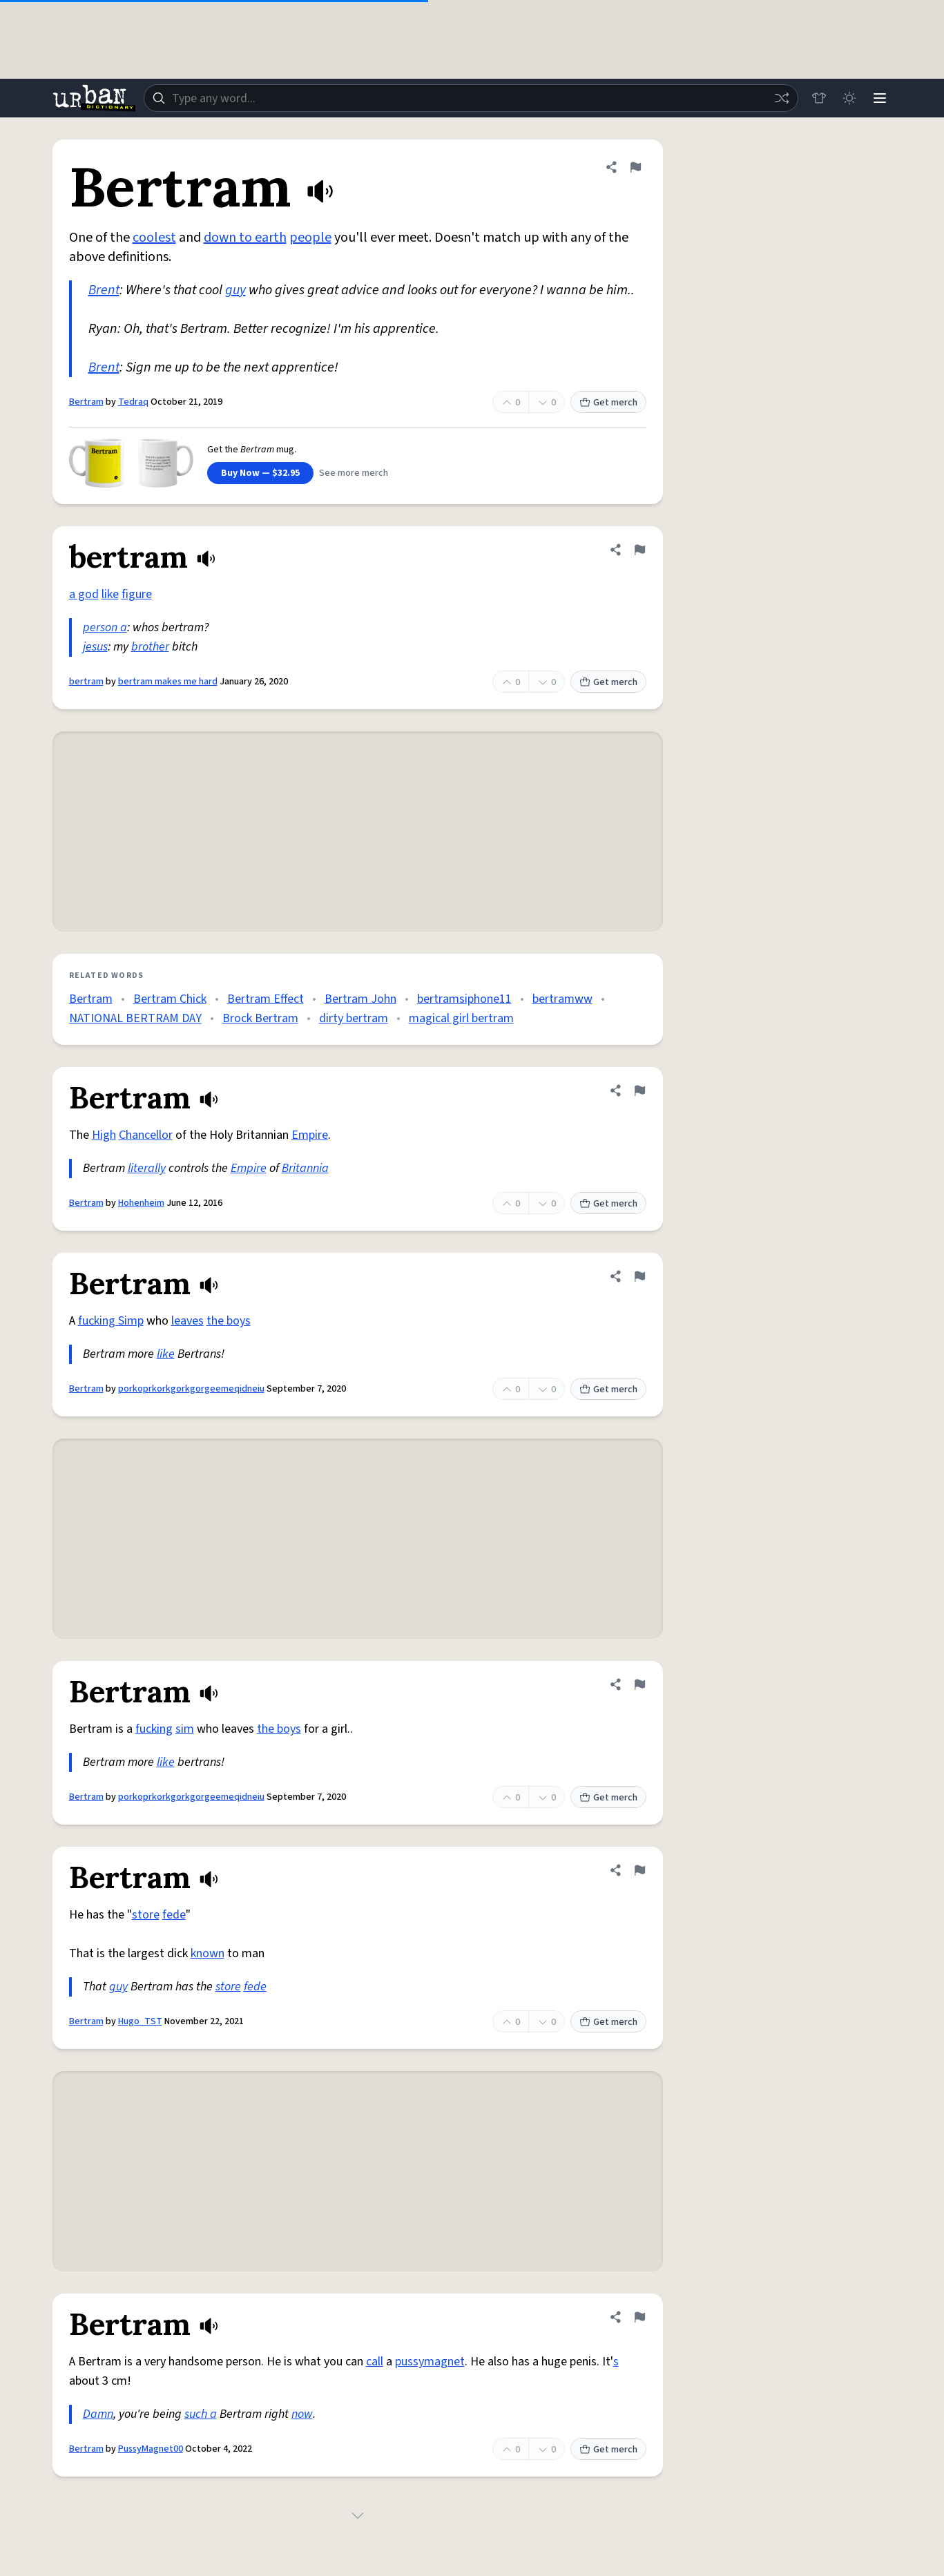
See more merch (353, 473)
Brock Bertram (260, 1018)
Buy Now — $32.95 (260, 473)
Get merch (608, 403)
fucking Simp (111, 1320)
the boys (228, 1320)
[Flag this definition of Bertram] (635, 167)
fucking (154, 1729)
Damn (98, 2414)
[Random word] (781, 98)
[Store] (819, 98)
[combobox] (471, 98)
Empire (309, 1135)
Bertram (86, 402)
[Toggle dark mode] (849, 98)
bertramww (562, 999)
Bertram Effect (265, 999)
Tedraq (133, 402)
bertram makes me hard (168, 682)
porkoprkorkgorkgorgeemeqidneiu (191, 1389)
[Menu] (879, 98)
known (207, 1953)
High (104, 1135)
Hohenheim (141, 1203)
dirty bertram (353, 1018)
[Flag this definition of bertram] (639, 550)
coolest (154, 237)
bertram (86, 682)
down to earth (245, 237)
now (302, 2414)
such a (200, 2414)
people (310, 237)
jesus (95, 646)
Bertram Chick (169, 999)
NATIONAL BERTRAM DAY (135, 1018)
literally (147, 1168)
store (146, 1914)
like (110, 594)
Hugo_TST (140, 2021)
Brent (103, 290)
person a (105, 627)
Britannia (305, 1168)
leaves (187, 1320)
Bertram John (360, 999)
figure (137, 594)
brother (150, 646)
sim (184, 1729)
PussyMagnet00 (150, 2449)
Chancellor (146, 1135)
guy (235, 290)
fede (174, 1914)
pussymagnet (430, 2361)
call (374, 2361)
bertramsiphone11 (464, 999)
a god (84, 594)
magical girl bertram (461, 1018)
